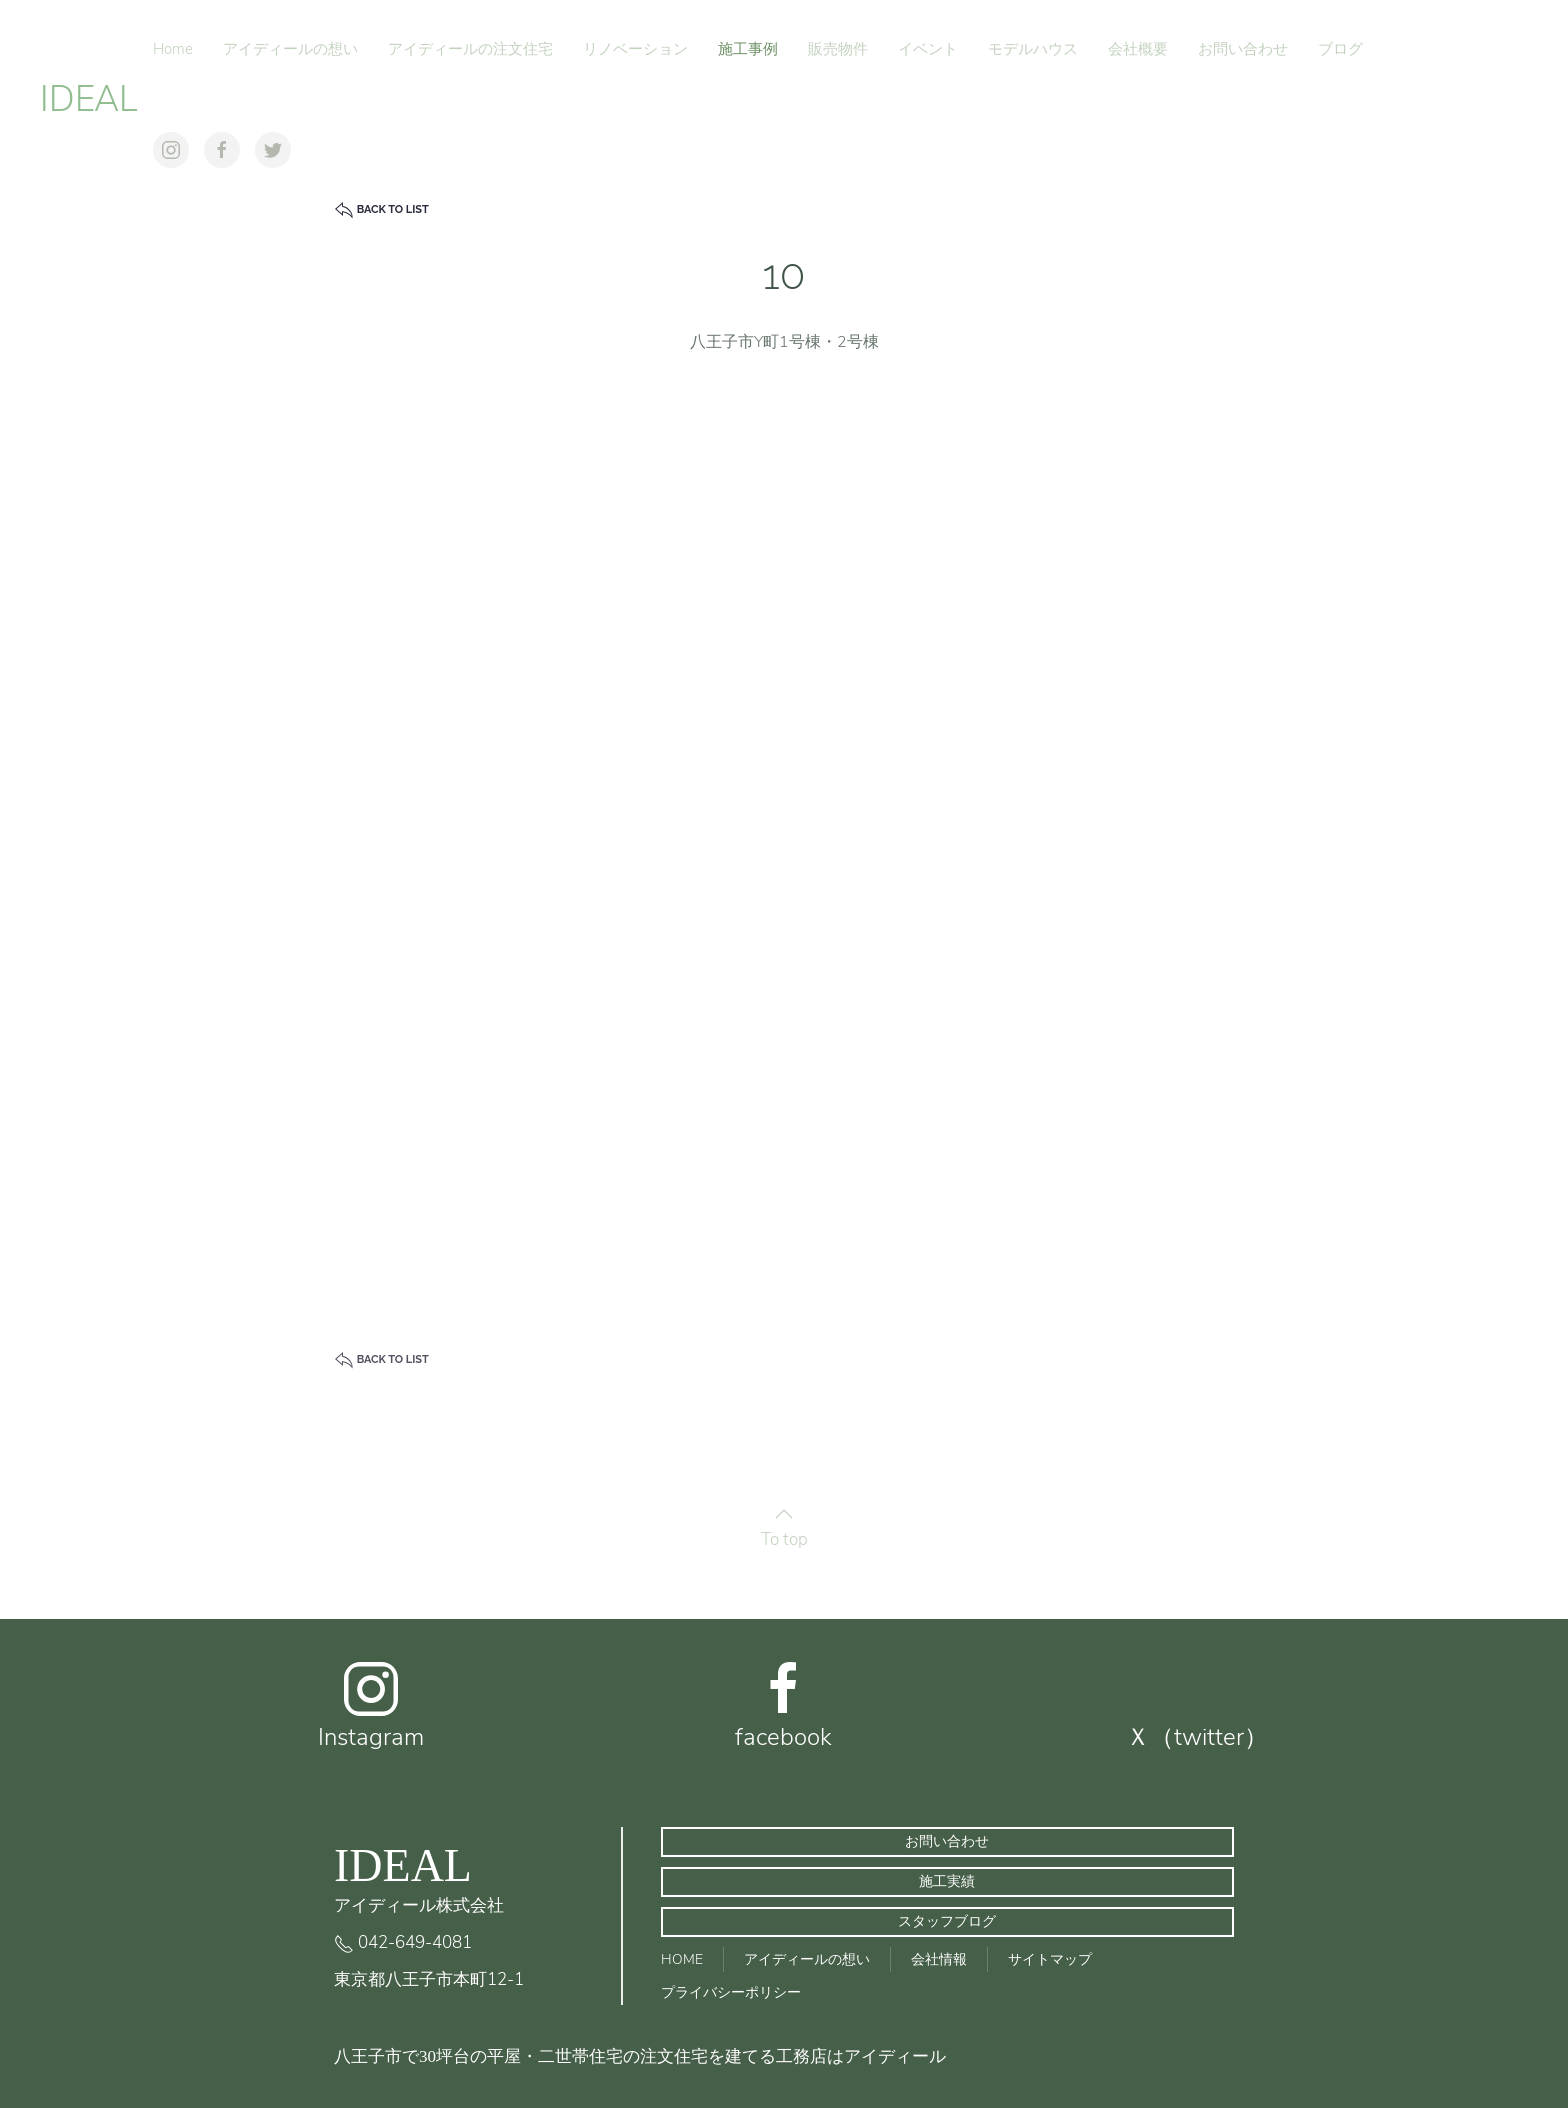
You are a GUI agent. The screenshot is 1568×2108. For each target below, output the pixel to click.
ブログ (1340, 49)
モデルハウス (1033, 49)
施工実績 (947, 1881)
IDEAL (89, 99)
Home (173, 49)
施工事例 (748, 49)
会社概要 (1138, 49)
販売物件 (838, 49)
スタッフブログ (947, 1921)
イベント (928, 49)
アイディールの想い (290, 49)
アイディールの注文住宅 (470, 49)
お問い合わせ (1243, 49)
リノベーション (635, 49)
